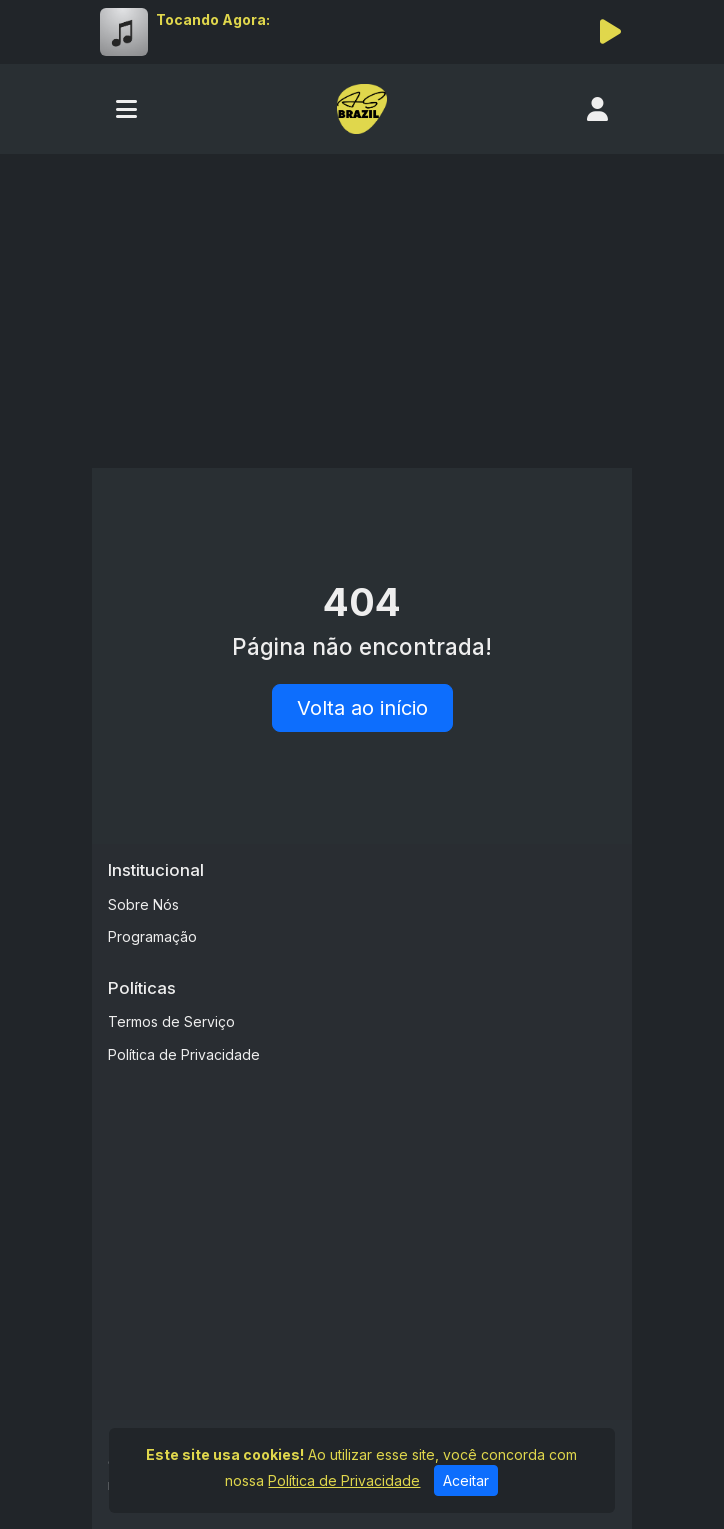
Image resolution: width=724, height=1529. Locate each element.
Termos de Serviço (171, 1021)
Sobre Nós (143, 904)
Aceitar (466, 1480)
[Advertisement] (362, 304)
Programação (152, 936)
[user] (597, 109)
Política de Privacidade (184, 1054)
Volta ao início (362, 708)
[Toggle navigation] (126, 109)
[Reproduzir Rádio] (610, 32)
